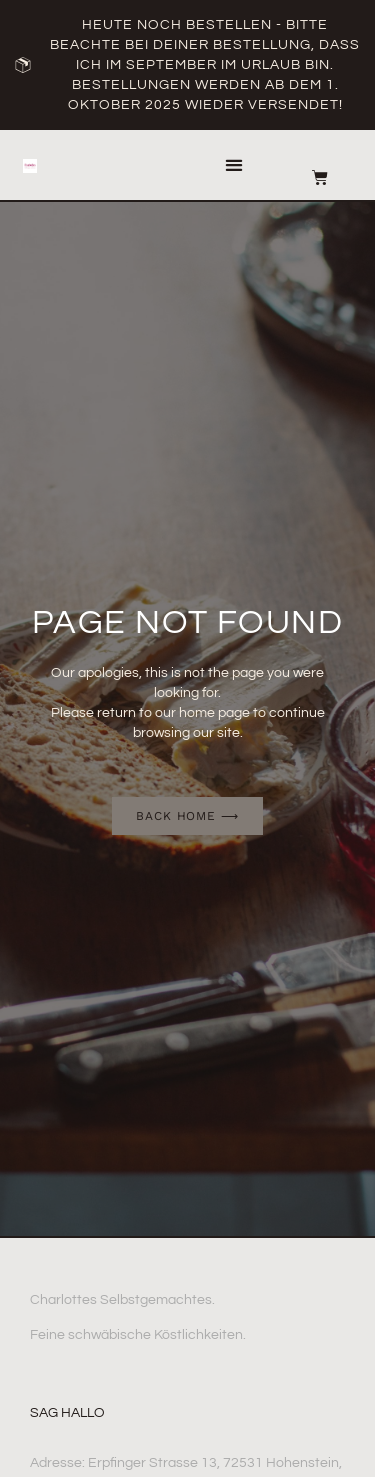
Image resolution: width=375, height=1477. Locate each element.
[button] (233, 165)
